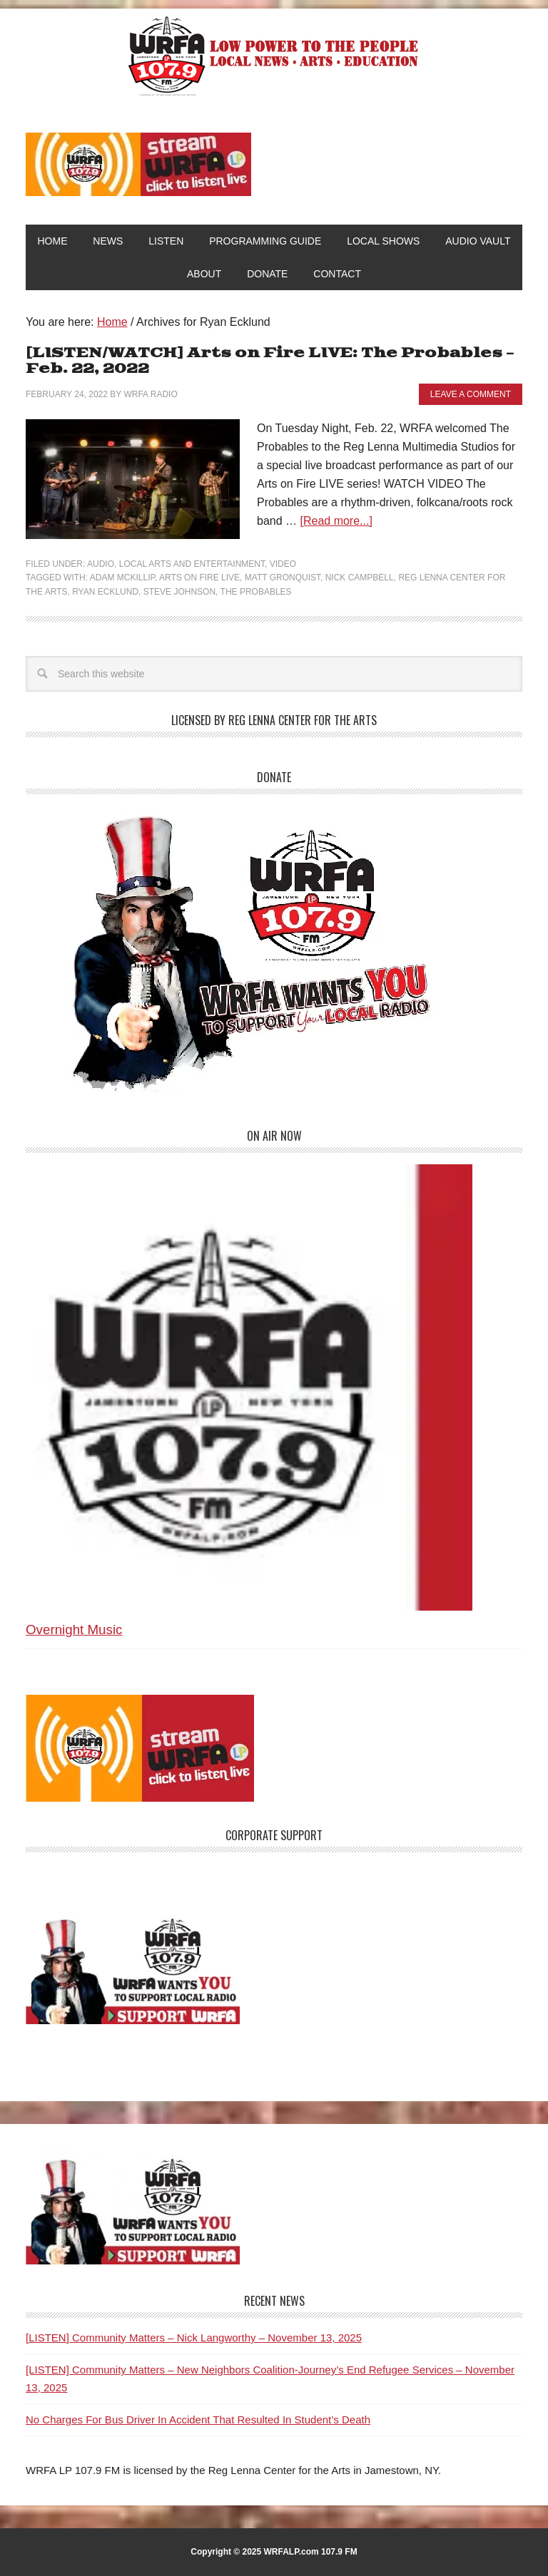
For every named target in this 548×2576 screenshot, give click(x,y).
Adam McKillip (122, 578)
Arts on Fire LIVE (199, 578)
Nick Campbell (359, 578)
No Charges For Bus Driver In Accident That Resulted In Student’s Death (198, 2419)
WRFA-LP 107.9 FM (274, 56)
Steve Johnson (179, 592)
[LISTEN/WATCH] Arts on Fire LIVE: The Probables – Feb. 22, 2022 (270, 361)
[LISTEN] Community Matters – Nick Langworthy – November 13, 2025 (194, 2337)
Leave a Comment (470, 394)
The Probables (256, 592)
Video (283, 564)
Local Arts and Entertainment (192, 564)
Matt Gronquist (282, 578)
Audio (100, 564)
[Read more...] (336, 521)
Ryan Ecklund (105, 592)
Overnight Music (74, 1629)
